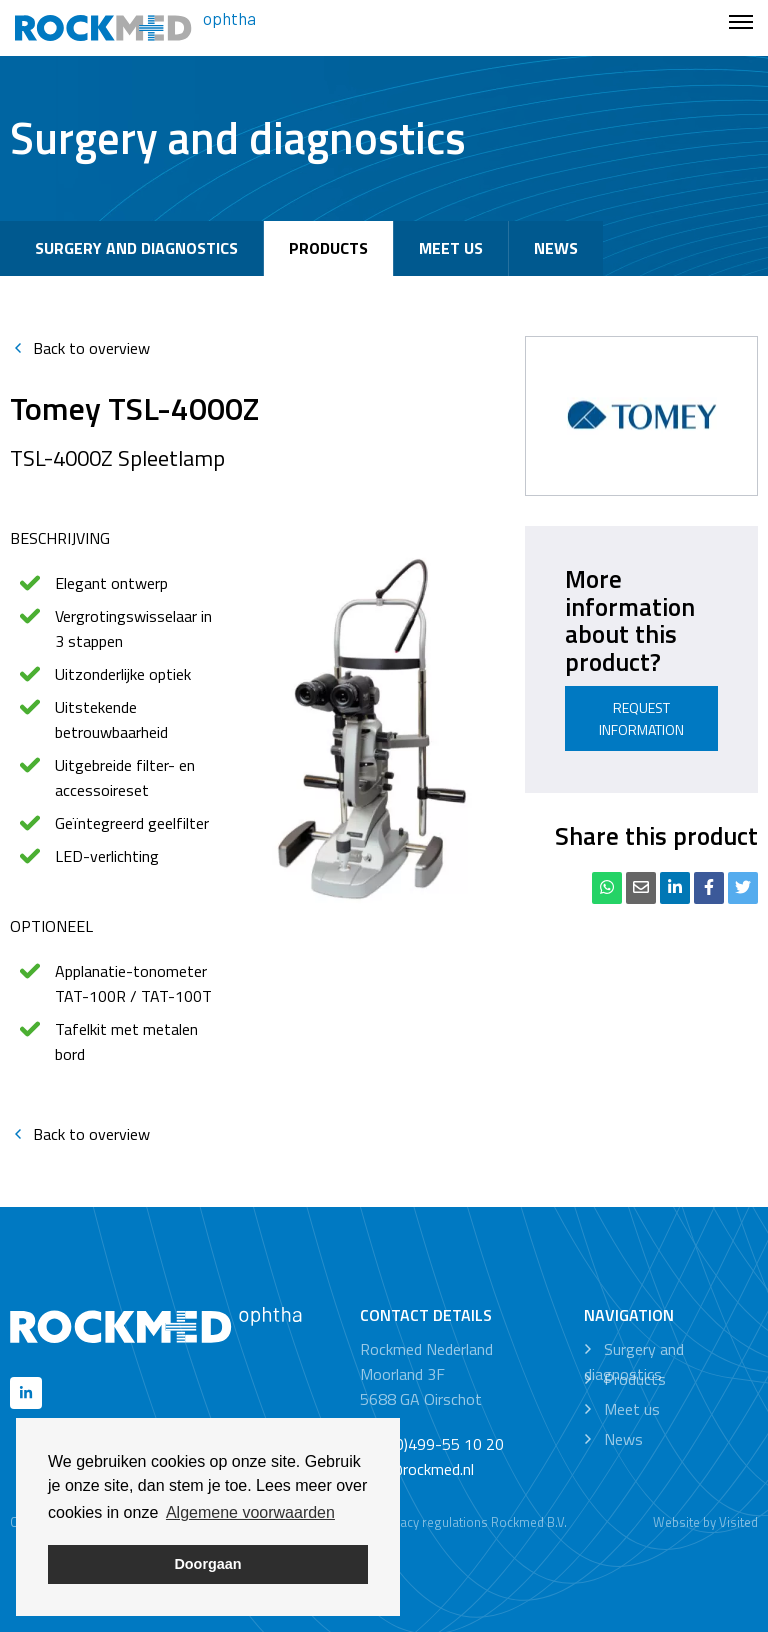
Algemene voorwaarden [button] (250, 1512)
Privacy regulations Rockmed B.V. (472, 1522)
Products (328, 248)
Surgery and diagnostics (136, 248)
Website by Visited (705, 1522)
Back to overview (80, 348)
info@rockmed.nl (417, 1469)
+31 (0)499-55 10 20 (432, 1444)
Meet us (451, 248)
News (556, 248)
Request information (641, 718)
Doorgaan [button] (207, 1564)
